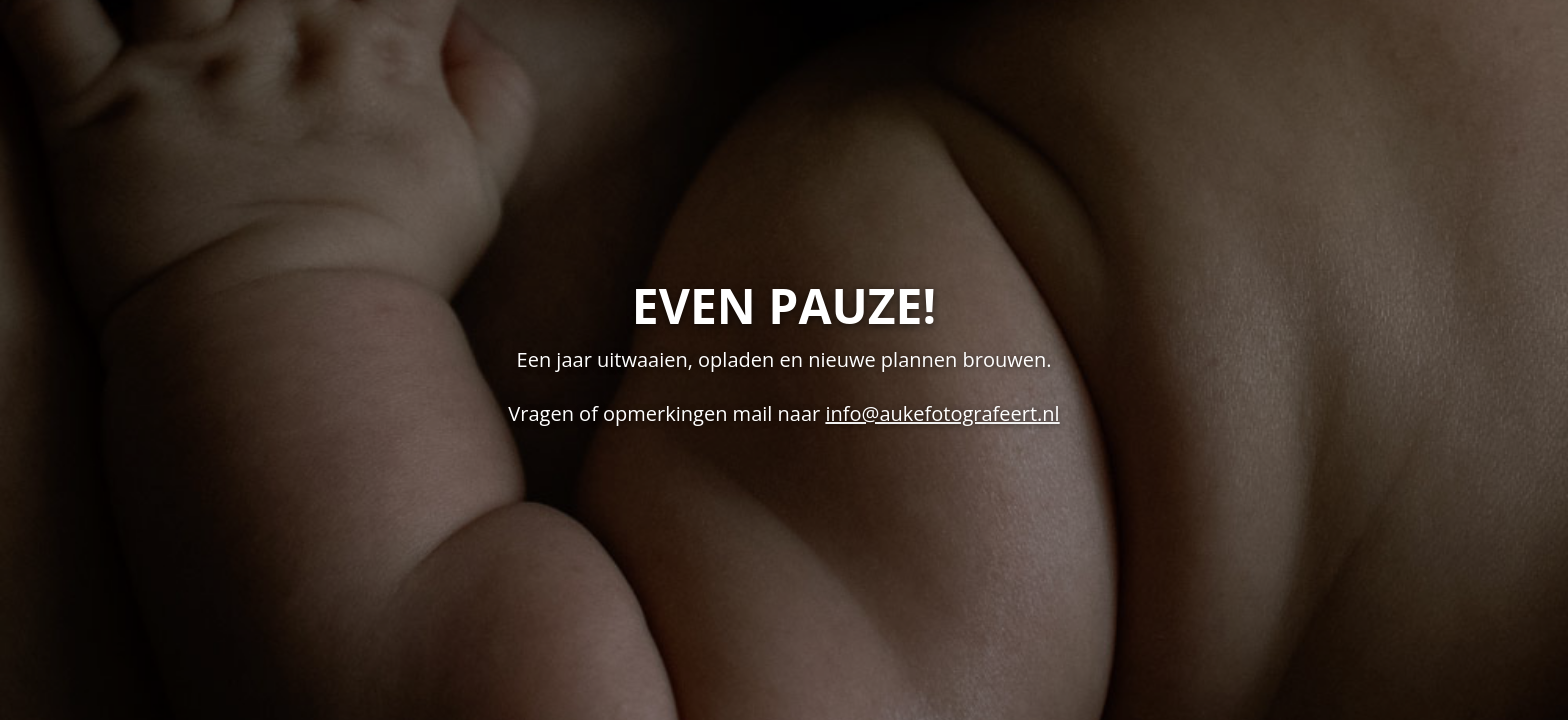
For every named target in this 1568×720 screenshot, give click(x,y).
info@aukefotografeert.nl (942, 413)
